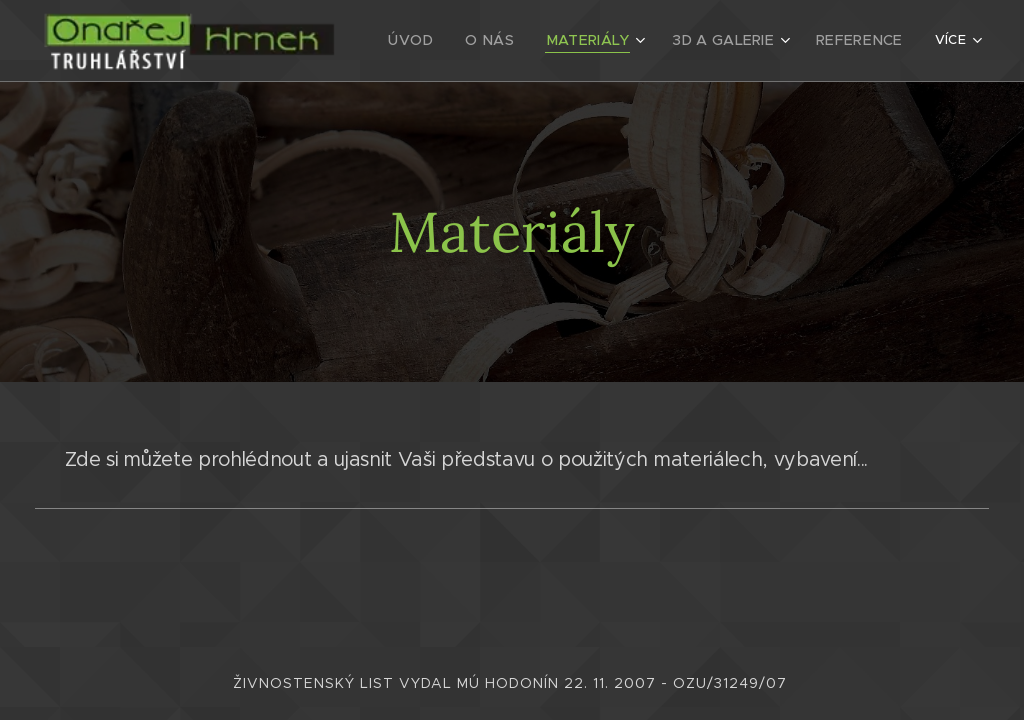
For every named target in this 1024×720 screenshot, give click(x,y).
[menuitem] (444, 41)
